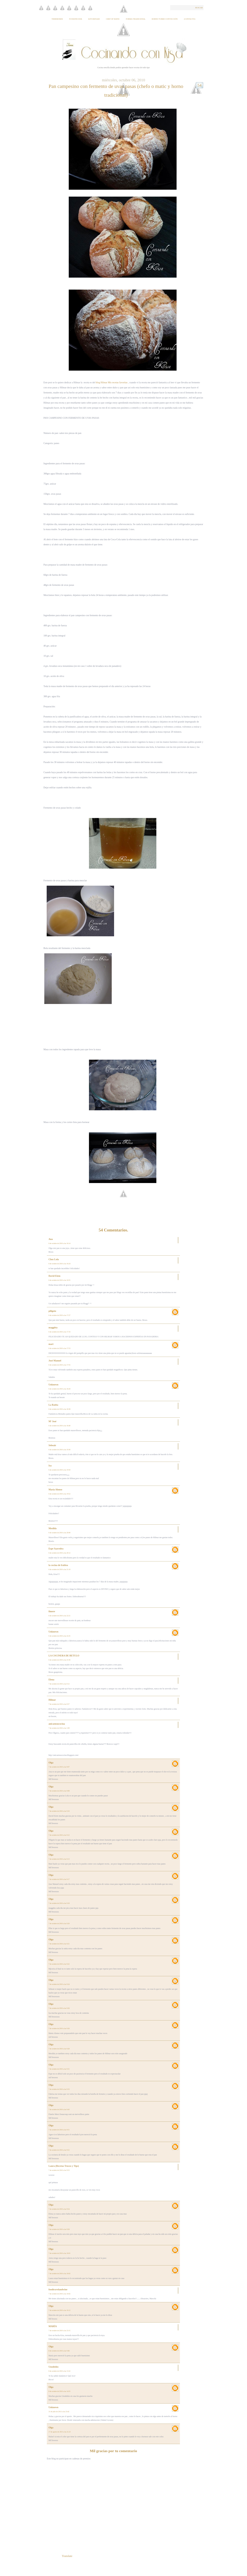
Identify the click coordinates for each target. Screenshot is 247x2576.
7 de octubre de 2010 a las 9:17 (59, 1879)
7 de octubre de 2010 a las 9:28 (59, 2049)
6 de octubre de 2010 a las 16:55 (59, 1280)
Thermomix (57, 19)
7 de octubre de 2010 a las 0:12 (59, 1684)
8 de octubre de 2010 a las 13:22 (59, 2371)
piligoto (52, 1311)
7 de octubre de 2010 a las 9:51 (59, 2130)
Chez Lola (54, 1259)
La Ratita (53, 1405)
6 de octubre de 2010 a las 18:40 (59, 1426)
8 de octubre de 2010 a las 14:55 (59, 2391)
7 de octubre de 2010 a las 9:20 (59, 1923)
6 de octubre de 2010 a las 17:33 (59, 1332)
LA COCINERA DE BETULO (64, 1655)
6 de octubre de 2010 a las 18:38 (59, 1409)
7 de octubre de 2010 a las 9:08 (59, 1791)
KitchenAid (94, 19)
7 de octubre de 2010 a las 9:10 (59, 1811)
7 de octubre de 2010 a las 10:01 (59, 2253)
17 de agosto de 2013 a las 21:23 (60, 2432)
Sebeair (52, 1445)
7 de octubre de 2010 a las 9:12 (59, 1835)
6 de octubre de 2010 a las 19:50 (59, 1470)
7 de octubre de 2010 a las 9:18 (59, 1903)
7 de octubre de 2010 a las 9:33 (59, 2089)
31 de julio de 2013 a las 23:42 (59, 2411)
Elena (51, 1679)
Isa (50, 1465)
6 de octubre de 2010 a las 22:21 (59, 1616)
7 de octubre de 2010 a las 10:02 (59, 2273)
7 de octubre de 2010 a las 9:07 (59, 1767)
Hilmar (52, 1700)
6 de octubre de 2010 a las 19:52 (59, 1494)
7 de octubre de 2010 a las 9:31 (59, 2069)
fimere (52, 1611)
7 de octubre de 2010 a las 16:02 (59, 2294)
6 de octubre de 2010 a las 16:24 (59, 1264)
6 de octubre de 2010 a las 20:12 (59, 1553)
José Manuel (55, 1360)
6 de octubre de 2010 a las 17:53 (59, 1348)
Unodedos (53, 2367)
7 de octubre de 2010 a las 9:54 (59, 2209)
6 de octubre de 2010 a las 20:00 (59, 1533)
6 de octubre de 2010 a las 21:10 (59, 1569)
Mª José (52, 1421)
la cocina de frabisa (58, 1565)
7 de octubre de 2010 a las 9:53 (59, 2170)
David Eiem (54, 1276)
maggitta (53, 1327)
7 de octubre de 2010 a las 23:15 (59, 2330)
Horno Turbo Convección (165, 19)
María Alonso (55, 1489)
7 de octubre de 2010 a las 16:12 (59, 2310)
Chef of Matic (113, 19)
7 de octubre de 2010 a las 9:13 (59, 1859)
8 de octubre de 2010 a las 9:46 (59, 2351)
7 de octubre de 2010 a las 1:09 (59, 1728)
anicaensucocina (57, 1724)
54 (199, 85)
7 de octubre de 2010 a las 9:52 (59, 2150)
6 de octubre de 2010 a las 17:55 (59, 1365)
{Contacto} (189, 19)
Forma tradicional (135, 19)
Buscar (199, 8)
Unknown (53, 1384)
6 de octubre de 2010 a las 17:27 (59, 1315)
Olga (51, 1762)
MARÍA (53, 2326)
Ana (51, 1239)
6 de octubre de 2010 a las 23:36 (59, 1660)
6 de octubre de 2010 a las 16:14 (59, 1243)
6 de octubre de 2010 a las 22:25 (59, 1636)
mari (51, 1344)
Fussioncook (75, 19)
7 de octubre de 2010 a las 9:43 (59, 2109)
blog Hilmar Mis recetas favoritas (112, 382)
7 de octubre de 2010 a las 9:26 (59, 2008)
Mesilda (52, 1528)
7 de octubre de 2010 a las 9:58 (59, 2229)
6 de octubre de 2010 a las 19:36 (59, 1450)
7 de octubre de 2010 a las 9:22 (59, 1964)
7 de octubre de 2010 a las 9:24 (59, 1984)
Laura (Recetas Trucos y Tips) (64, 2166)
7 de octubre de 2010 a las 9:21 (59, 1944)
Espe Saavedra (56, 1548)
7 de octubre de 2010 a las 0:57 (59, 1704)
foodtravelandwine (58, 2289)
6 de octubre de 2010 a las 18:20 (59, 1389)
